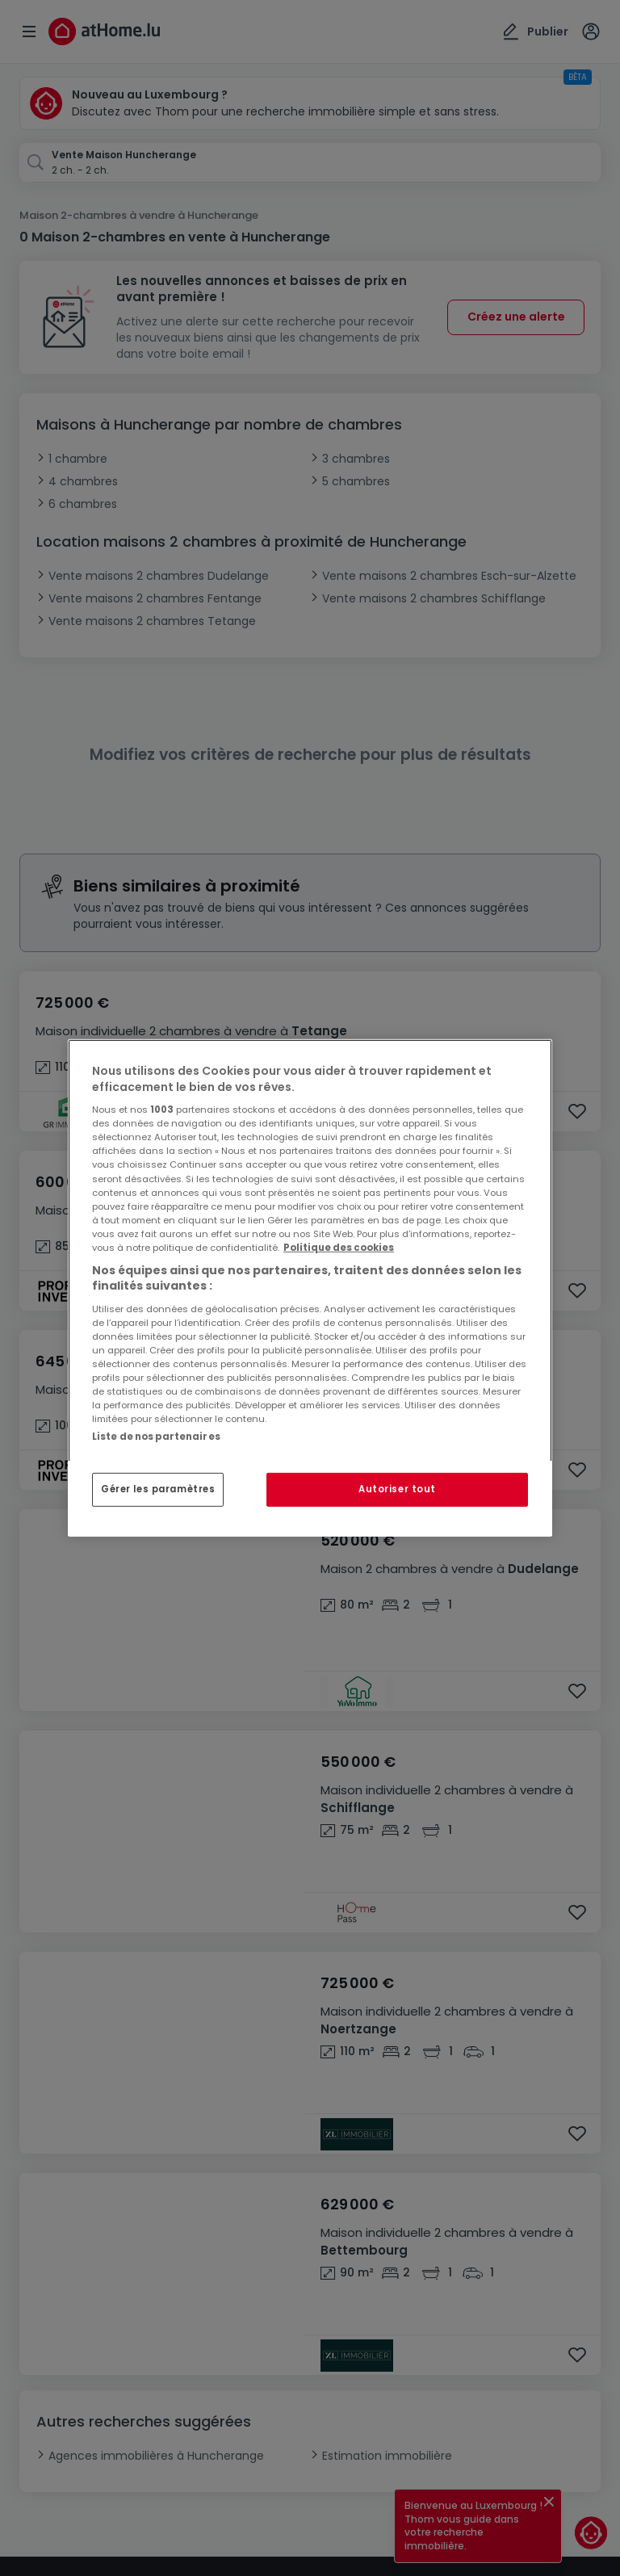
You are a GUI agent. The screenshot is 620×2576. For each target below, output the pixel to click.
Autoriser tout (397, 1489)
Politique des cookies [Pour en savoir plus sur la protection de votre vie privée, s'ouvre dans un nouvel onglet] (338, 1247)
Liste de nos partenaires (156, 1436)
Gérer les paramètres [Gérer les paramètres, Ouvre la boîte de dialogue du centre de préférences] (158, 1489)
